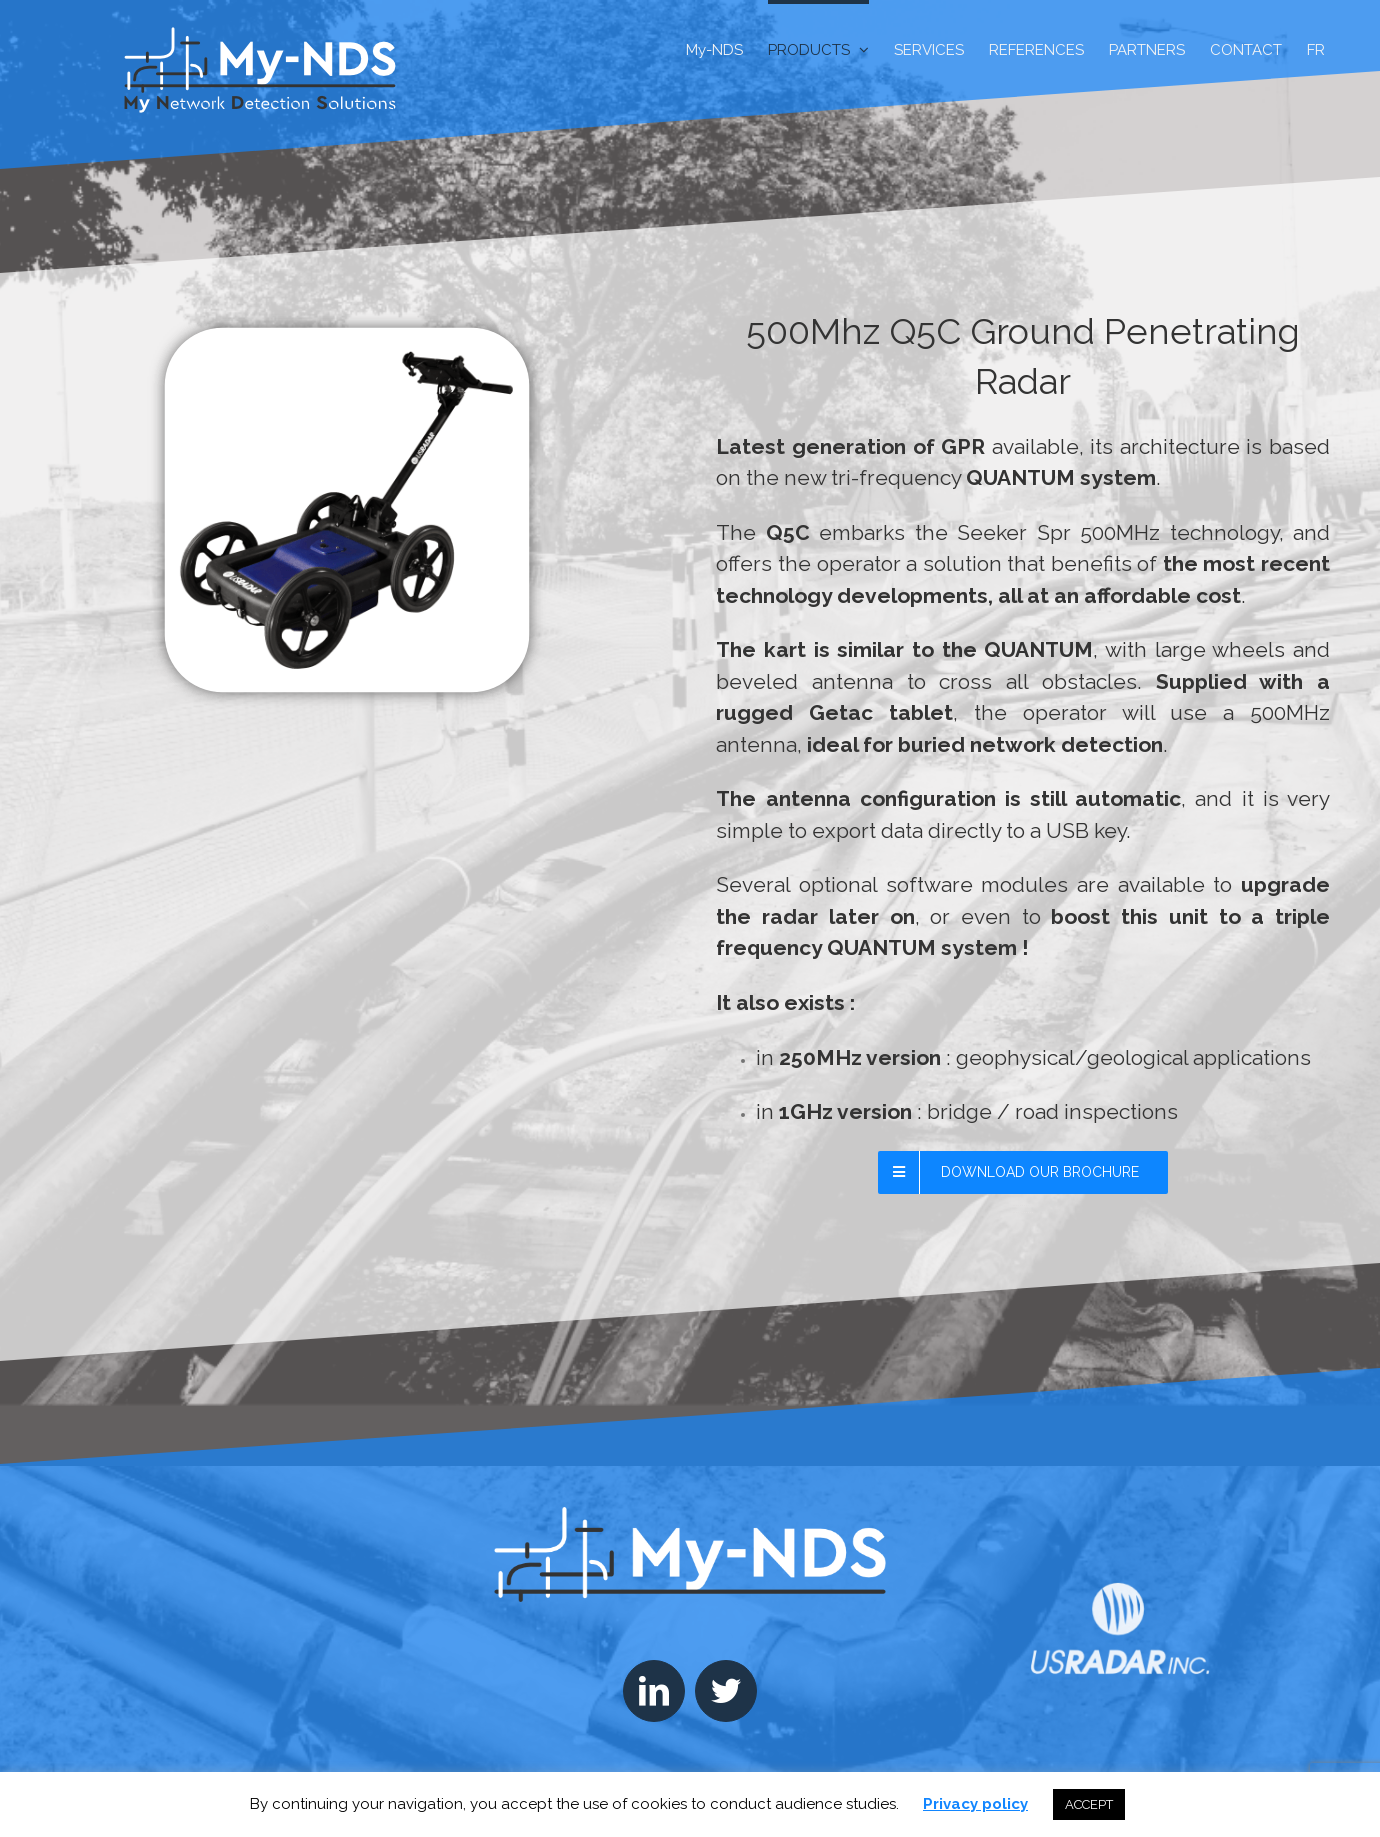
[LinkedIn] (654, 1691)
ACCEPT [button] (1089, 1804)
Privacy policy (975, 1804)
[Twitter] (726, 1691)
